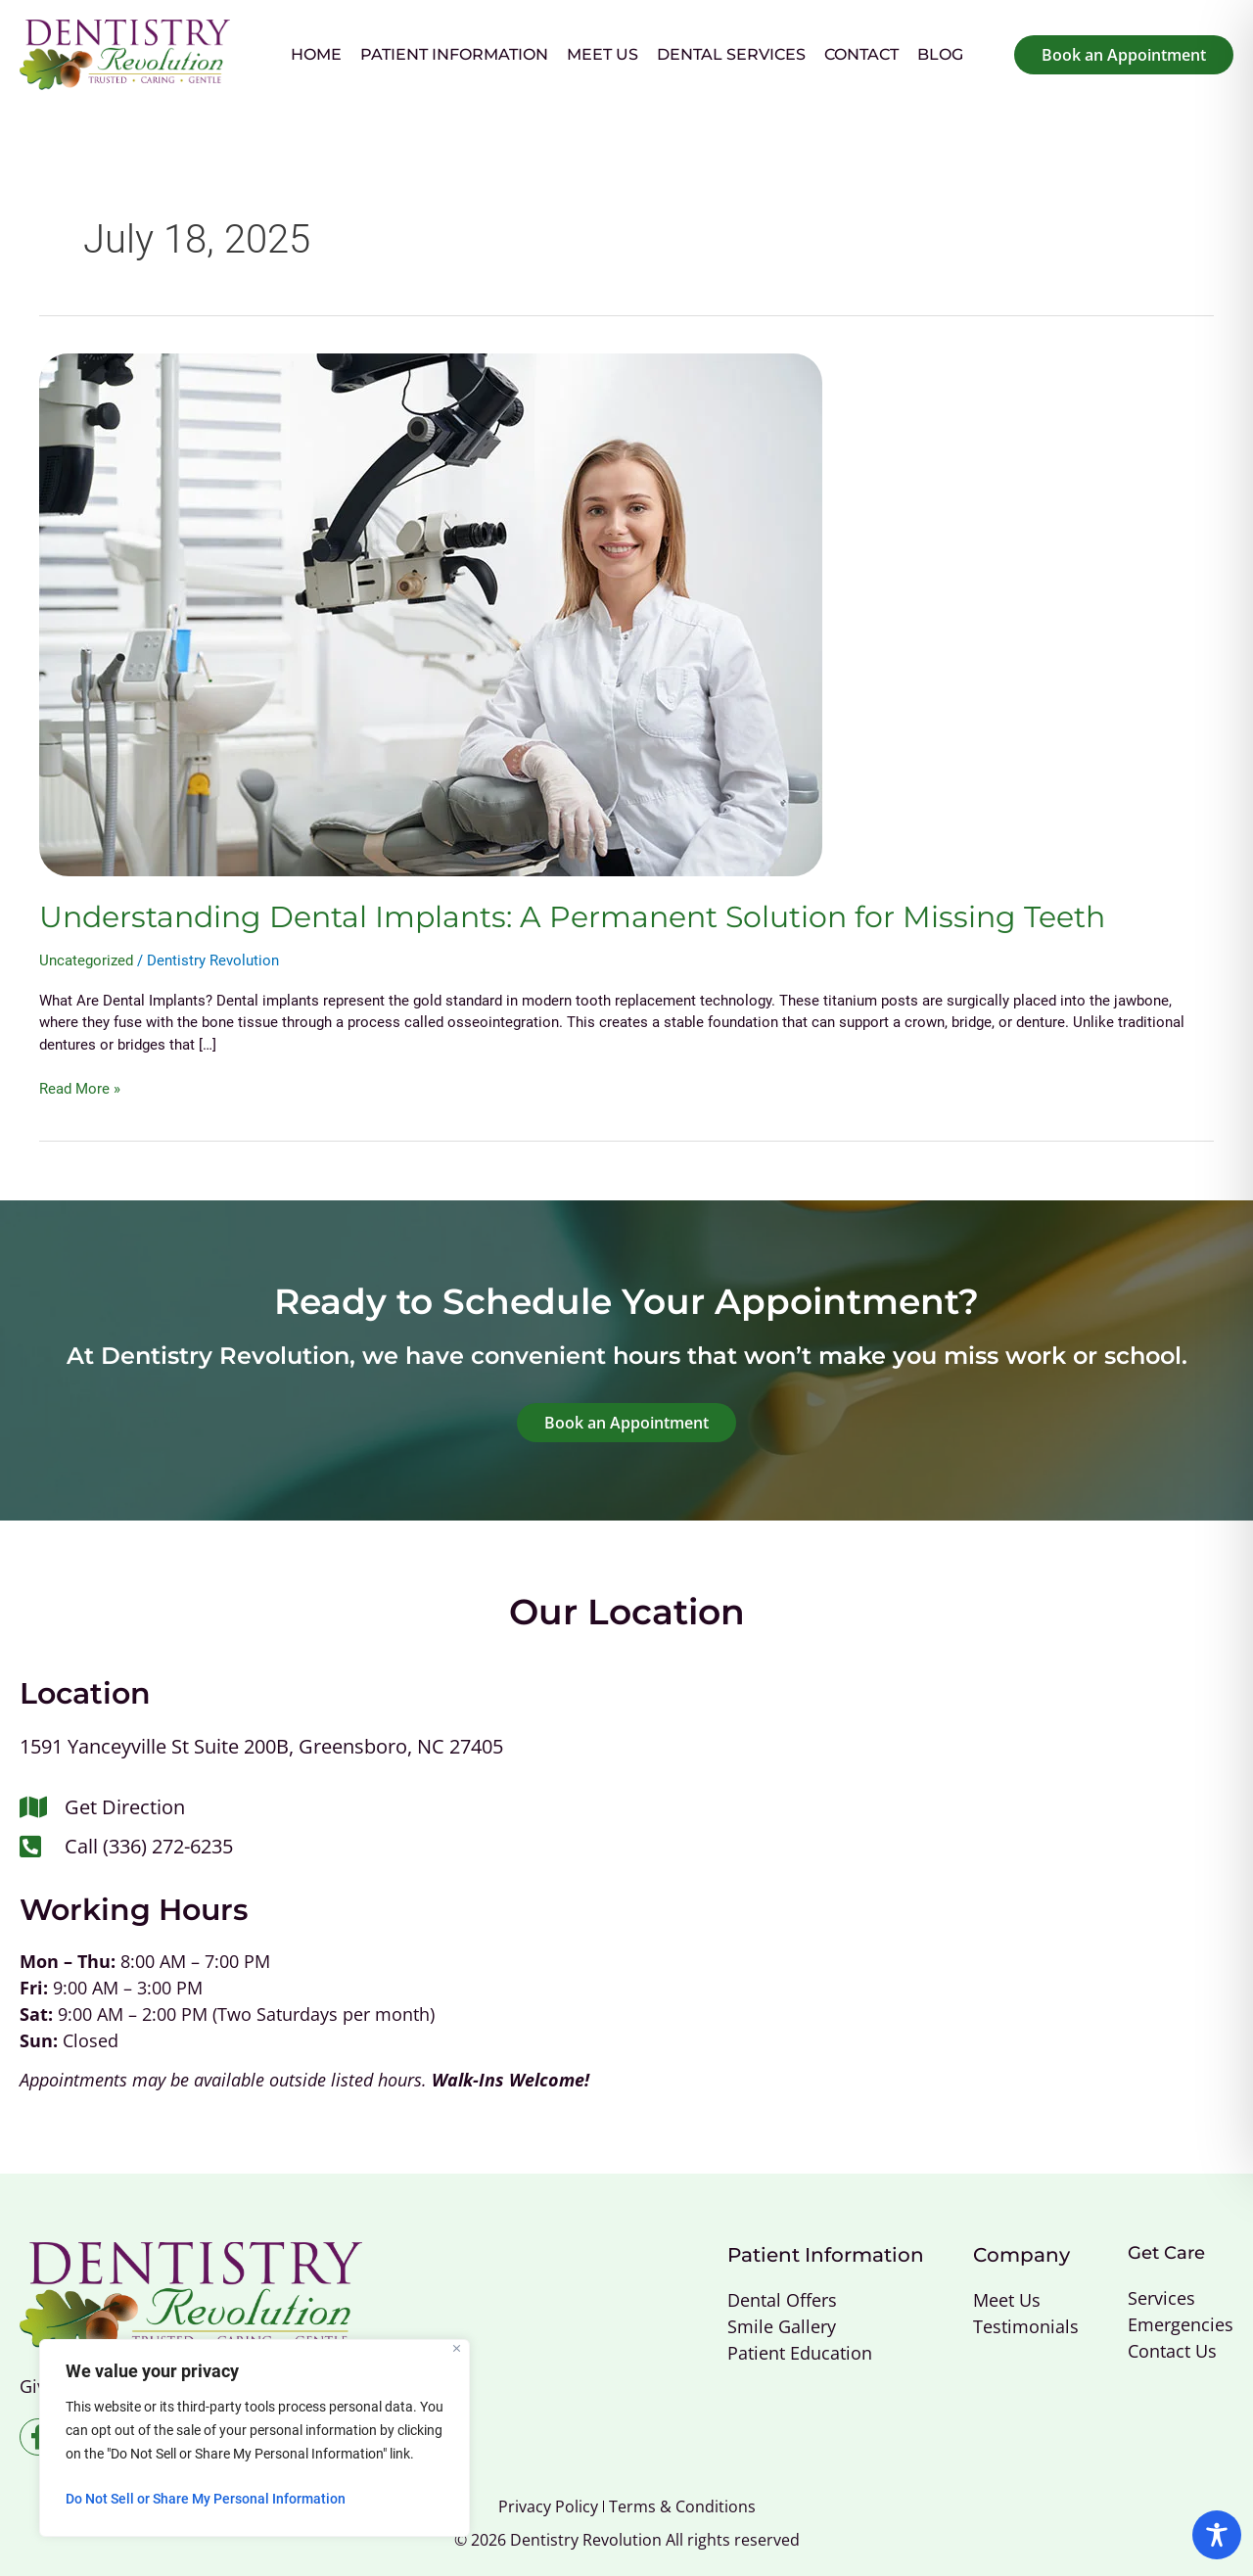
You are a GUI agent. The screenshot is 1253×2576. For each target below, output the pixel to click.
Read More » (79, 1088)
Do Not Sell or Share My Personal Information (206, 2498)
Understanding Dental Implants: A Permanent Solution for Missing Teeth (572, 917)
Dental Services (731, 54)
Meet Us (602, 54)
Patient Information (454, 54)
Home (316, 54)
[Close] (456, 2348)
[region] (254, 2438)
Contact (861, 54)
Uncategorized (86, 960)
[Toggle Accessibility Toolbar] (1216, 2534)
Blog (940, 54)
